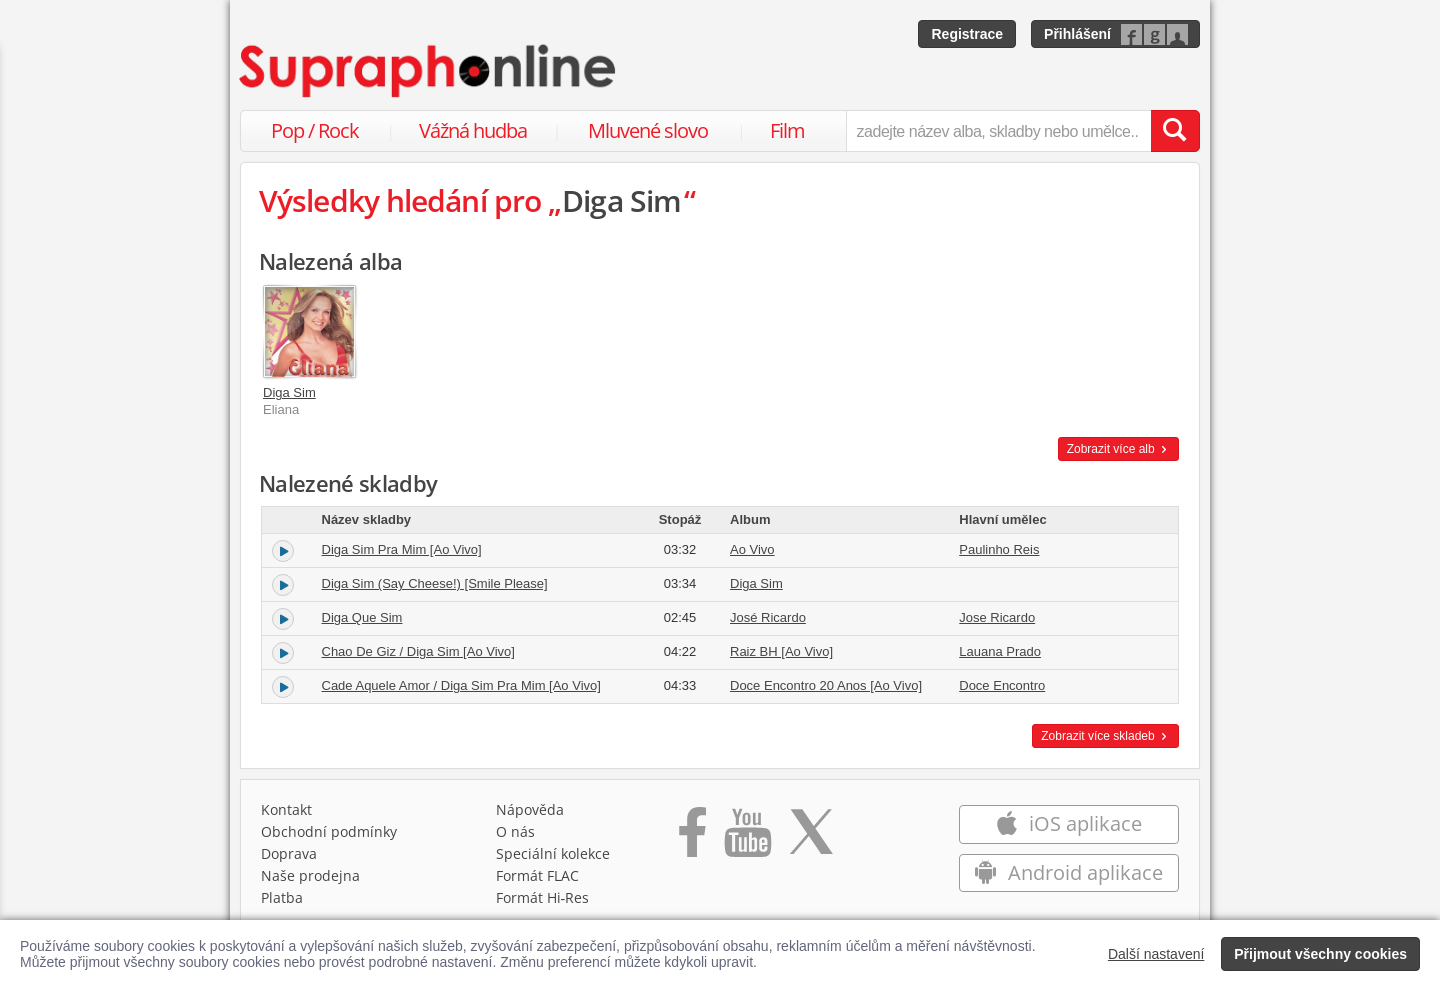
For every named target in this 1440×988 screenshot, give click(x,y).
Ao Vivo (752, 549)
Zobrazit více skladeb (1105, 736)
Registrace (967, 34)
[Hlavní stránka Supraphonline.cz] (429, 71)
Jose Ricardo (997, 617)
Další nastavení (1156, 954)
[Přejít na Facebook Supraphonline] (692, 839)
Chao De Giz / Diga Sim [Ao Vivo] (418, 651)
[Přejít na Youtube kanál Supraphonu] (747, 839)
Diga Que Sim (362, 617)
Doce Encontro (1002, 685)
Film (787, 130)
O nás (515, 831)
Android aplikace (1068, 872)
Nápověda (530, 809)
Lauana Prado (1000, 651)
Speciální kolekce (553, 853)
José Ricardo (768, 617)
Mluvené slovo (648, 130)
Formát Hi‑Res (543, 897)
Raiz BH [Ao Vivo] (781, 651)
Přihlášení (1077, 34)
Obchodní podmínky (329, 831)
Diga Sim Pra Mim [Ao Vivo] (402, 549)
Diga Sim (289, 392)
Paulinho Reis (999, 549)
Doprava (289, 853)
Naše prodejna (310, 875)
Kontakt (286, 809)
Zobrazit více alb (1118, 449)
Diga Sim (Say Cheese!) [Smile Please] (435, 583)
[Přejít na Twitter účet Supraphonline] (811, 839)
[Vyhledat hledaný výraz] (1175, 131)
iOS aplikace (1068, 823)
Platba (282, 897)
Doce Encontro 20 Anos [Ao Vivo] (826, 685)
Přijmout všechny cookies (1320, 954)
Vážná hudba (473, 130)
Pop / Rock (315, 130)
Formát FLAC (537, 875)
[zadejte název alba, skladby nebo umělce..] (998, 131)
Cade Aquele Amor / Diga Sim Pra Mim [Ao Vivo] (461, 685)
